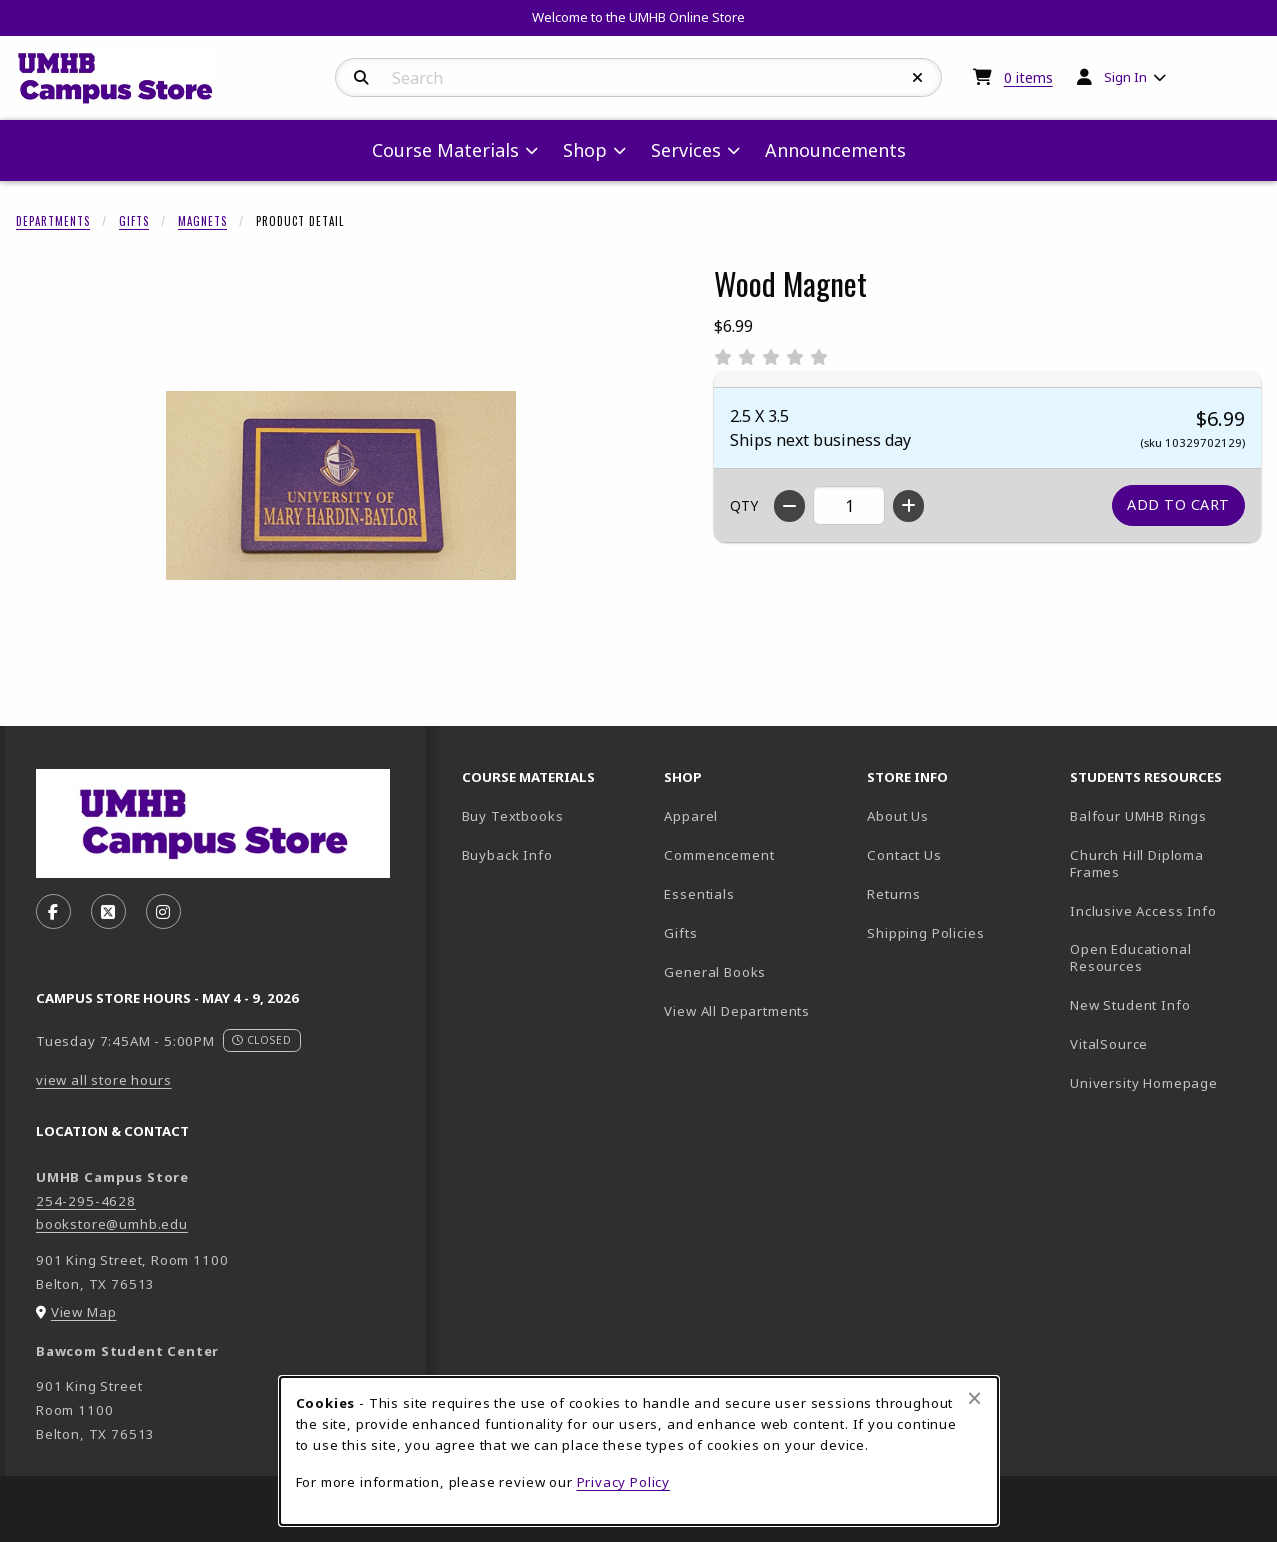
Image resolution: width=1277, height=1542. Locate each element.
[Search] (361, 78)
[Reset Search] (918, 78)
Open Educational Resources (1130, 957)
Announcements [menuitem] (835, 150)
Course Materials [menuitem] (445, 150)
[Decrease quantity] (789, 506)
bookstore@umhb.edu (112, 1224)
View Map (84, 1312)
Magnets (202, 221)
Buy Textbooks (513, 816)
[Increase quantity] (908, 506)
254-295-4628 (86, 1201)
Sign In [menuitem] (1125, 77)
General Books (715, 972)
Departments (53, 221)
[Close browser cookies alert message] (974, 1398)
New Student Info (1130, 1005)
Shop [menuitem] (585, 150)
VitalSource (1163, 1043)
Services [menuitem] (686, 150)
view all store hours (104, 1080)
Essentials (699, 894)
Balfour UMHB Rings (1163, 815)
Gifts (134, 221)
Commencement (719, 855)
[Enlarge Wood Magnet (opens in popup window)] (341, 485)
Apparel (691, 816)
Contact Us (904, 855)
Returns (894, 894)
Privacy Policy (624, 1482)
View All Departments (737, 1011)
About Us (898, 816)
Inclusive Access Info (1143, 911)
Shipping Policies (925, 933)
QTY (744, 505)
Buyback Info (507, 855)
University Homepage (1163, 1082)
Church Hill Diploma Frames (1163, 863)
